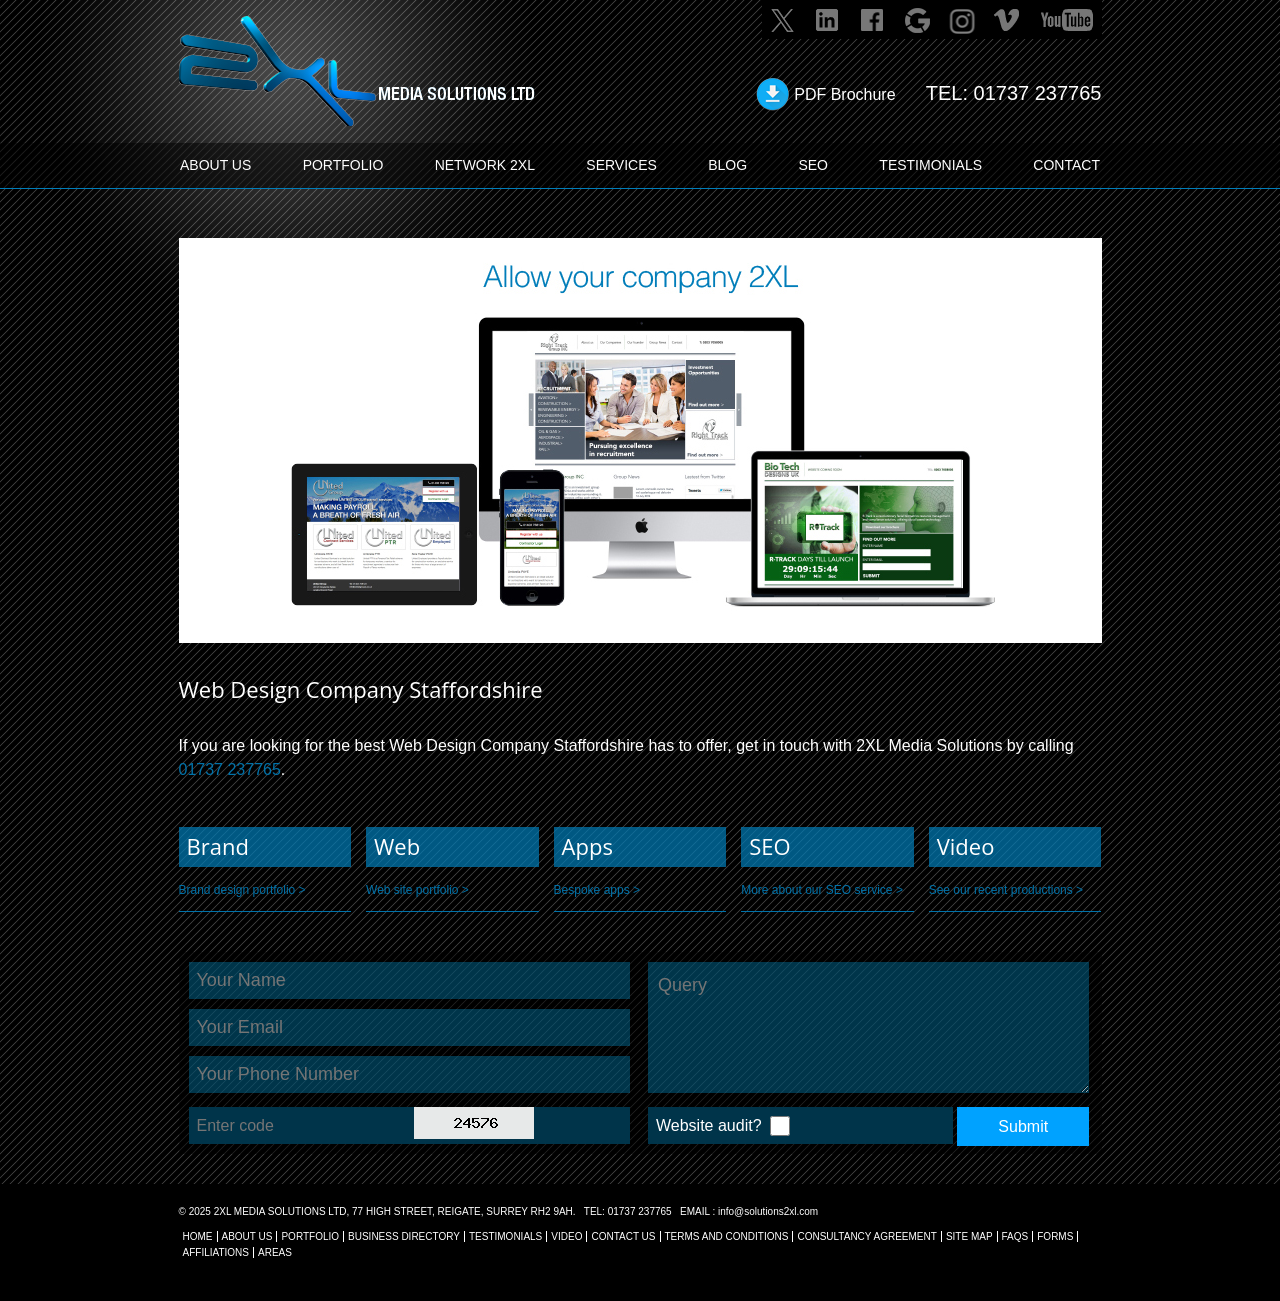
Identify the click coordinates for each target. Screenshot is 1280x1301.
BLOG (727, 165)
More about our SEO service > (822, 890)
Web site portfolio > (417, 890)
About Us (247, 1236)
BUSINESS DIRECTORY (404, 1236)
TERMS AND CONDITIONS (727, 1236)
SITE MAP (969, 1236)
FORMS (1055, 1236)
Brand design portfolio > (242, 890)
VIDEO (566, 1236)
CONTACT (1066, 165)
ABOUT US (215, 165)
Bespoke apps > (597, 890)
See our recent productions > (1006, 890)
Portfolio (310, 1236)
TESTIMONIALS (930, 165)
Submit (1023, 1126)
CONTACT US (623, 1236)
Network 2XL (485, 165)
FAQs (1015, 1236)
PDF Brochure (844, 94)
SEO (813, 165)
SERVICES (621, 165)
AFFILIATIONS (216, 1252)
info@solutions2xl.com (768, 1211)
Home (198, 1236)
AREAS (275, 1252)
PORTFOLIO (343, 165)
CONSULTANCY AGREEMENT (866, 1236)
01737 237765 (1038, 93)
